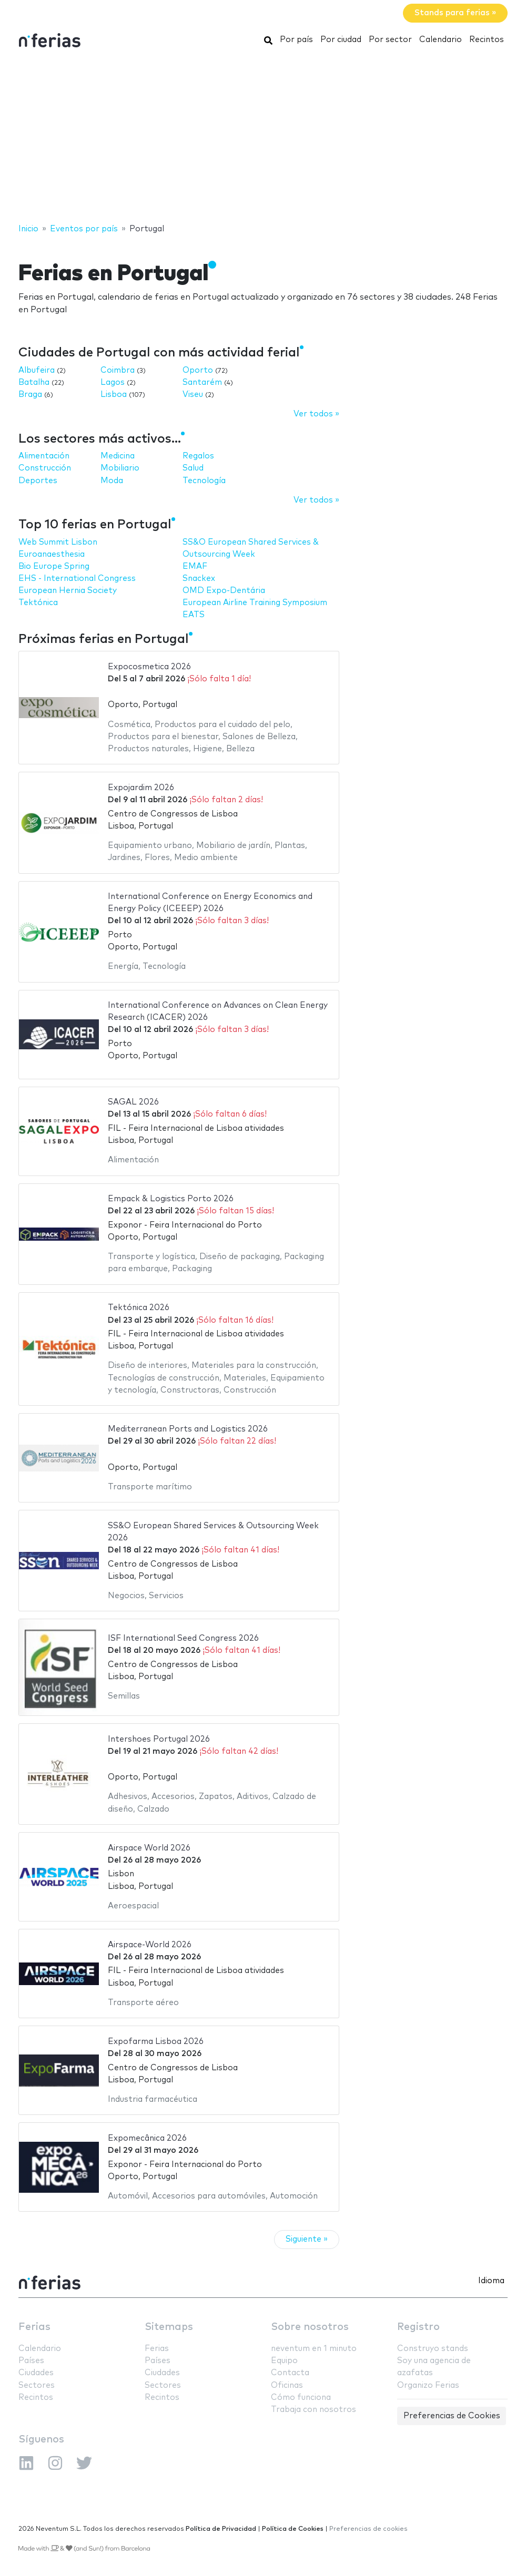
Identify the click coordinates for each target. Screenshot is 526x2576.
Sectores (36, 2385)
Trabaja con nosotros (313, 2410)
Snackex (199, 578)
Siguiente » (307, 2239)
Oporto (198, 370)
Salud (193, 468)
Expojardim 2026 (141, 788)
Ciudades (36, 2373)
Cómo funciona (301, 2397)
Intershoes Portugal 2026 (159, 1739)
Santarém (202, 382)
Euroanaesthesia (51, 554)
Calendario (440, 40)
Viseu (193, 394)
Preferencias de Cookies (451, 2416)
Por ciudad (340, 40)
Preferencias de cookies (368, 2529)
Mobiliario (119, 468)
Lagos (112, 382)
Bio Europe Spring (53, 566)
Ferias (34, 2327)
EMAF (195, 566)
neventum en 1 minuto (314, 2349)
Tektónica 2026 (138, 1308)
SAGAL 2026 (133, 1102)
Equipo (284, 2361)
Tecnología (204, 481)
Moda (111, 481)
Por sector (390, 40)
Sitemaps (169, 2327)
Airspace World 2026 (149, 1848)
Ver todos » (316, 414)
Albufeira (36, 370)
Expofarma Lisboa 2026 (156, 2042)
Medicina (117, 456)
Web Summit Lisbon (57, 542)
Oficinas (287, 2385)
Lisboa (113, 394)
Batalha (33, 382)
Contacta (290, 2373)
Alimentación (43, 456)
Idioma (491, 2281)
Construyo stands (432, 2349)
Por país (296, 40)
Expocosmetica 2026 (149, 667)
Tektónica (38, 603)
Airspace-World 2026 (149, 1945)
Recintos (486, 40)
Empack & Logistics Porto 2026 (171, 1199)
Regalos (198, 456)
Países (31, 2361)
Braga (30, 394)
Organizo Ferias (428, 2385)
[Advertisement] (263, 138)
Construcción (44, 468)
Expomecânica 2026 (147, 2138)
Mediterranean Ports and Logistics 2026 (188, 1429)
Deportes (37, 481)
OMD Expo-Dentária (224, 591)
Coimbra (117, 370)
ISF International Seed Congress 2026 (183, 1638)
